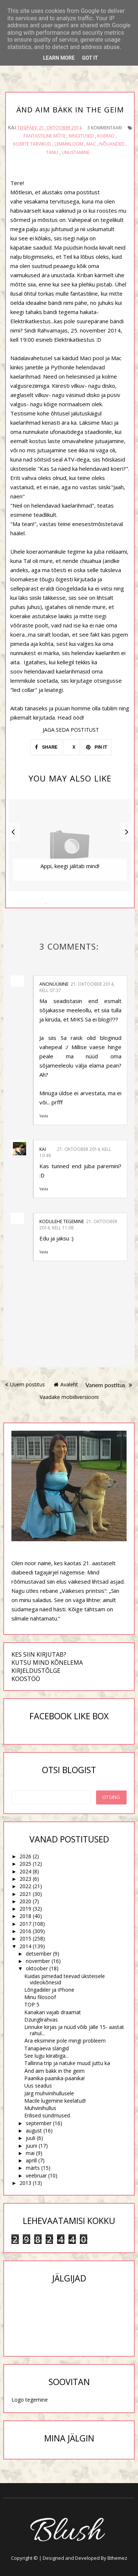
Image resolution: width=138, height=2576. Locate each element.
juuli (30, 2137)
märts (33, 2167)
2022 (25, 1886)
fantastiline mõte (45, 136)
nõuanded (112, 144)
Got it (90, 58)
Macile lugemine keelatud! (55, 2100)
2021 (25, 1893)
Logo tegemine (29, 2399)
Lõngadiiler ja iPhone (49, 1989)
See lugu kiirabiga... (46, 2055)
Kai (42, 1149)
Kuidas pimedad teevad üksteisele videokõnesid (64, 1979)
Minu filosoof (40, 1997)
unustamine (75, 152)
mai (30, 2152)
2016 (25, 1931)
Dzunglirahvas (41, 2019)
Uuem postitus (25, 1384)
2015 (25, 1938)
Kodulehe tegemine (61, 1221)
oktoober (37, 1968)
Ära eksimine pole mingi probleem (65, 2040)
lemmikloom (68, 144)
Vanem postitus (108, 1384)
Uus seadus (38, 2085)
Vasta (43, 1115)
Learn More (59, 58)
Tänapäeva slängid (46, 2048)
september (39, 2123)
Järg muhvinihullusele (49, 2093)
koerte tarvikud (32, 144)
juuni (31, 2145)
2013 (25, 2182)
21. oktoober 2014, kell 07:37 (76, 987)
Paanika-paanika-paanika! (54, 2078)
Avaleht (66, 1384)
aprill (31, 2160)
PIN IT (96, 747)
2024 (25, 1871)
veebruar (36, 2175)
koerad (105, 136)
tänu (52, 152)
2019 (25, 1908)
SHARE (46, 747)
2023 (25, 1878)
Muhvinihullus (40, 2108)
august (34, 2130)
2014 (25, 1946)
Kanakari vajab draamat (52, 2012)
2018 (25, 1915)
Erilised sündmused (47, 2115)
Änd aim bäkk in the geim (54, 2070)
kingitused (81, 136)
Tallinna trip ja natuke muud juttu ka (67, 2063)
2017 (25, 1923)
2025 (25, 1863)
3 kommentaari (104, 128)
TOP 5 (31, 2004)
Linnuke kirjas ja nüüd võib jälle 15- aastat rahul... (74, 2030)
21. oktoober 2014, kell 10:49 (75, 1152)
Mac (91, 144)
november (38, 1960)
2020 (25, 1901)
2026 (25, 1856)
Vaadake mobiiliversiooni (69, 1396)
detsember (39, 1953)
